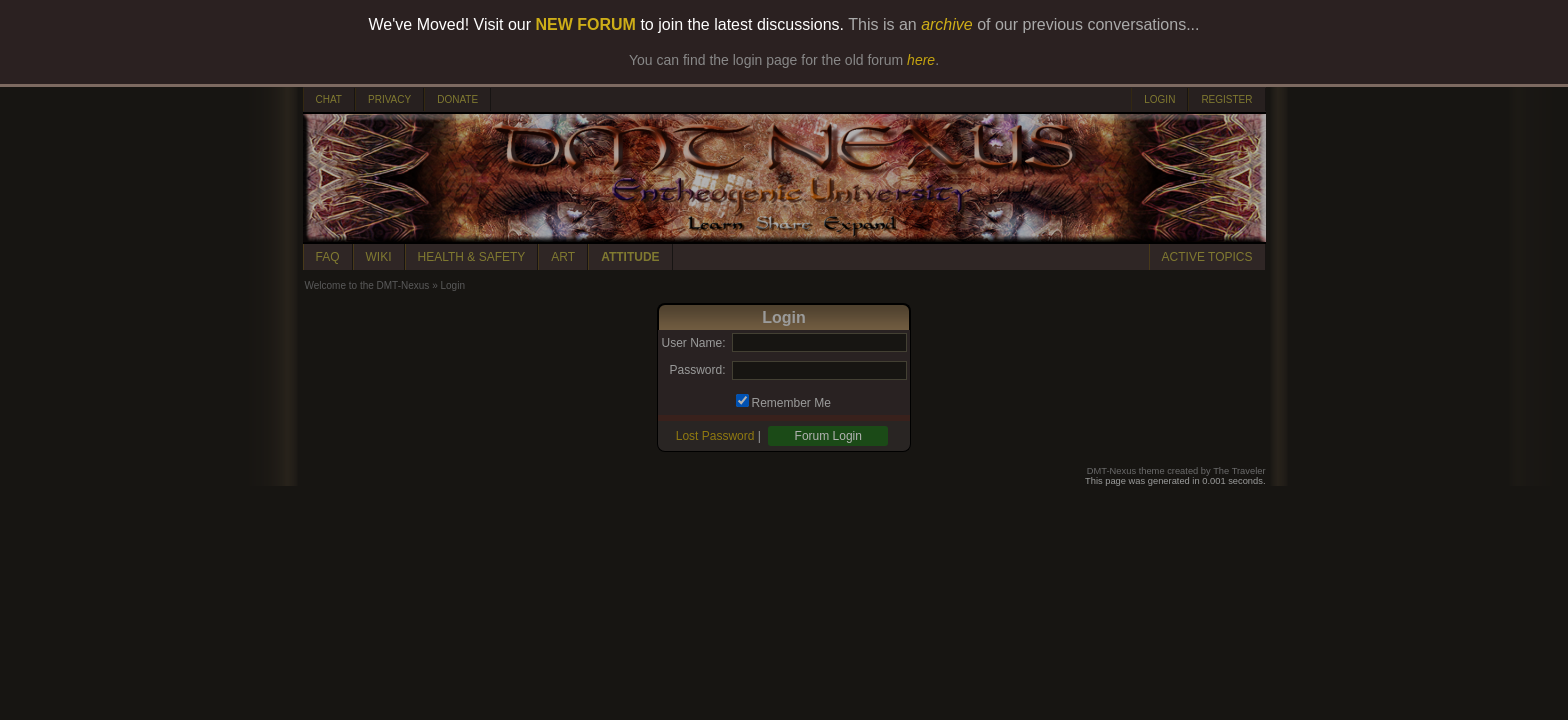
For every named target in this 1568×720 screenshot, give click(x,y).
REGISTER (1226, 99)
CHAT (329, 99)
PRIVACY (389, 99)
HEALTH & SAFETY (472, 257)
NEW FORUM (586, 24)
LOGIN (1159, 99)
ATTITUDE (630, 257)
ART (563, 257)
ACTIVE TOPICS (1207, 257)
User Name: (693, 343)
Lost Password (715, 436)
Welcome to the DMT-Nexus (367, 285)
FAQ (328, 257)
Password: (697, 370)
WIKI (379, 257)
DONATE (457, 99)
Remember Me (791, 403)
